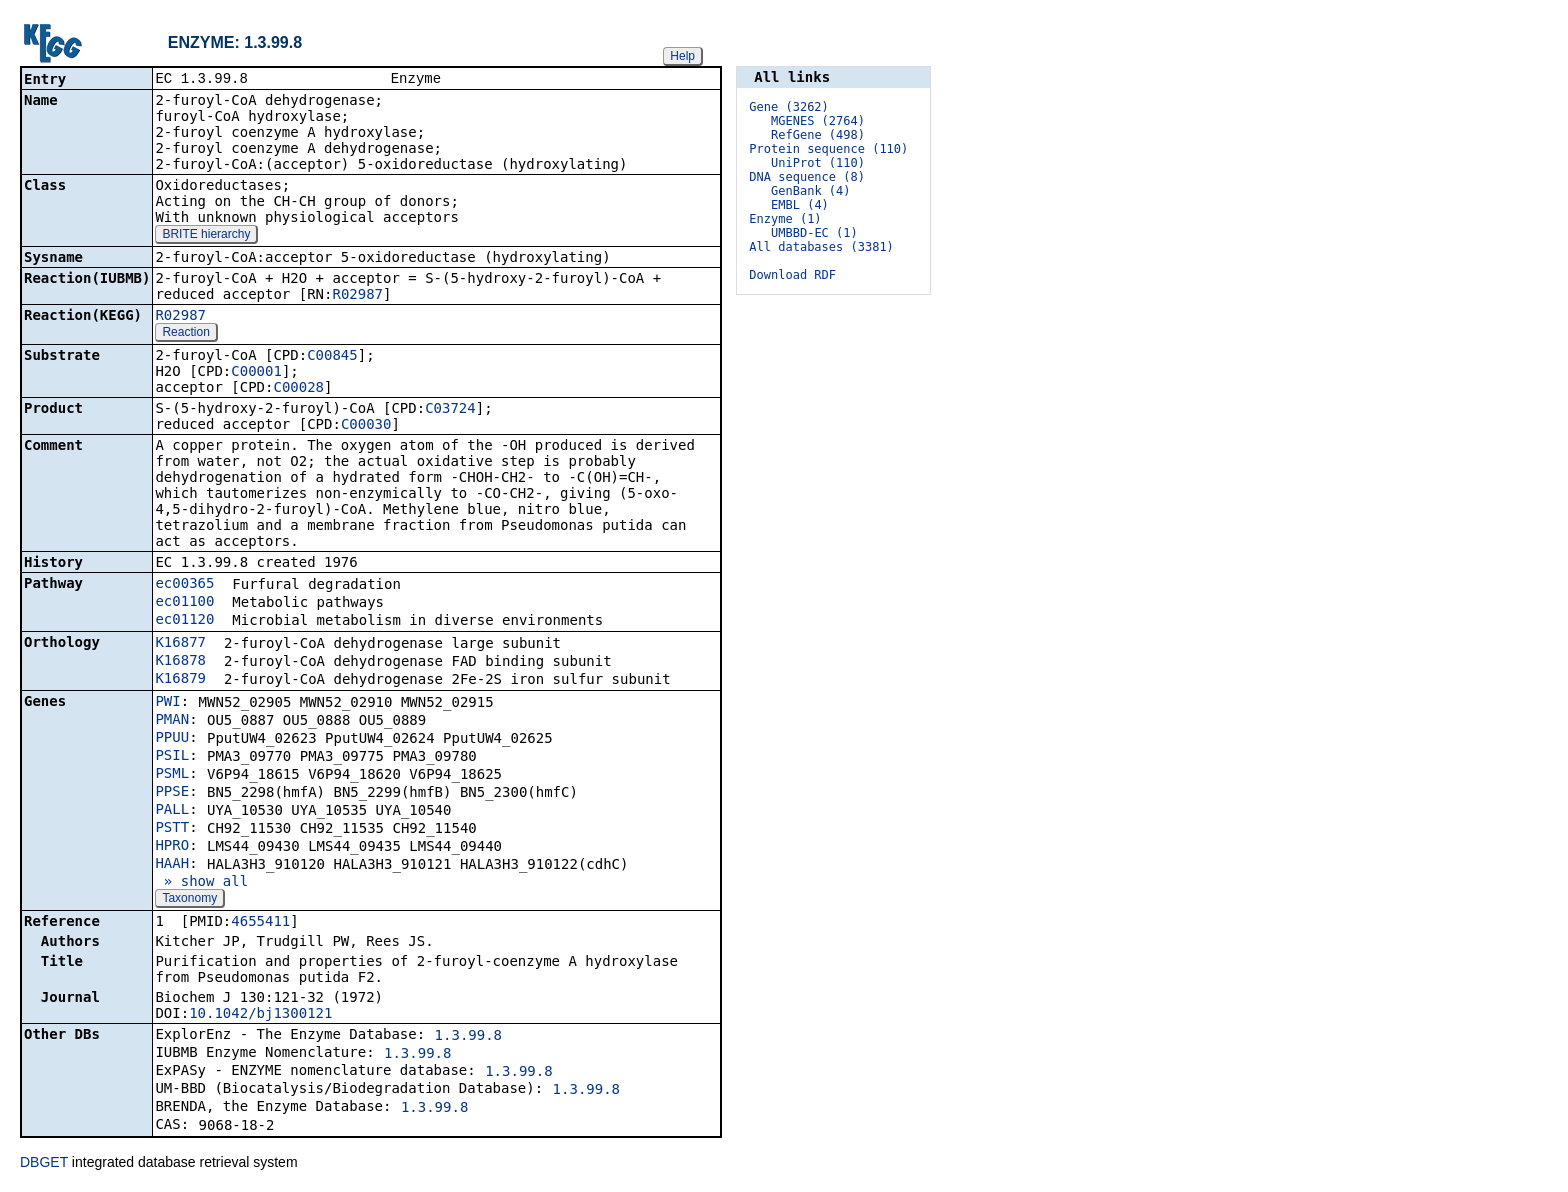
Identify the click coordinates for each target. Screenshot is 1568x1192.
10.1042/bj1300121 (260, 1015)
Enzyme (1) (785, 219)
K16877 (180, 644)
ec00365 (184, 585)
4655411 (260, 923)
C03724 (450, 410)
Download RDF (792, 275)
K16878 (180, 662)
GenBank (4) (810, 191)
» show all (201, 883)
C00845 (332, 357)
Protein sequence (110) (828, 149)
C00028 (298, 389)
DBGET (44, 1164)
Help (682, 56)
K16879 (180, 680)
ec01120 (184, 621)
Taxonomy (189, 900)
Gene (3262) (788, 107)
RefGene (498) (818, 135)
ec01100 (184, 603)
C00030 (366, 426)
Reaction (185, 334)
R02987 (357, 296)
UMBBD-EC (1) (814, 233)
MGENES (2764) (818, 121)
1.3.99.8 (468, 1037)
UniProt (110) (818, 163)
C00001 (256, 373)
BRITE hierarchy (206, 236)
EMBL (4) (800, 205)
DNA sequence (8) (807, 177)
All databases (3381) (821, 247)
